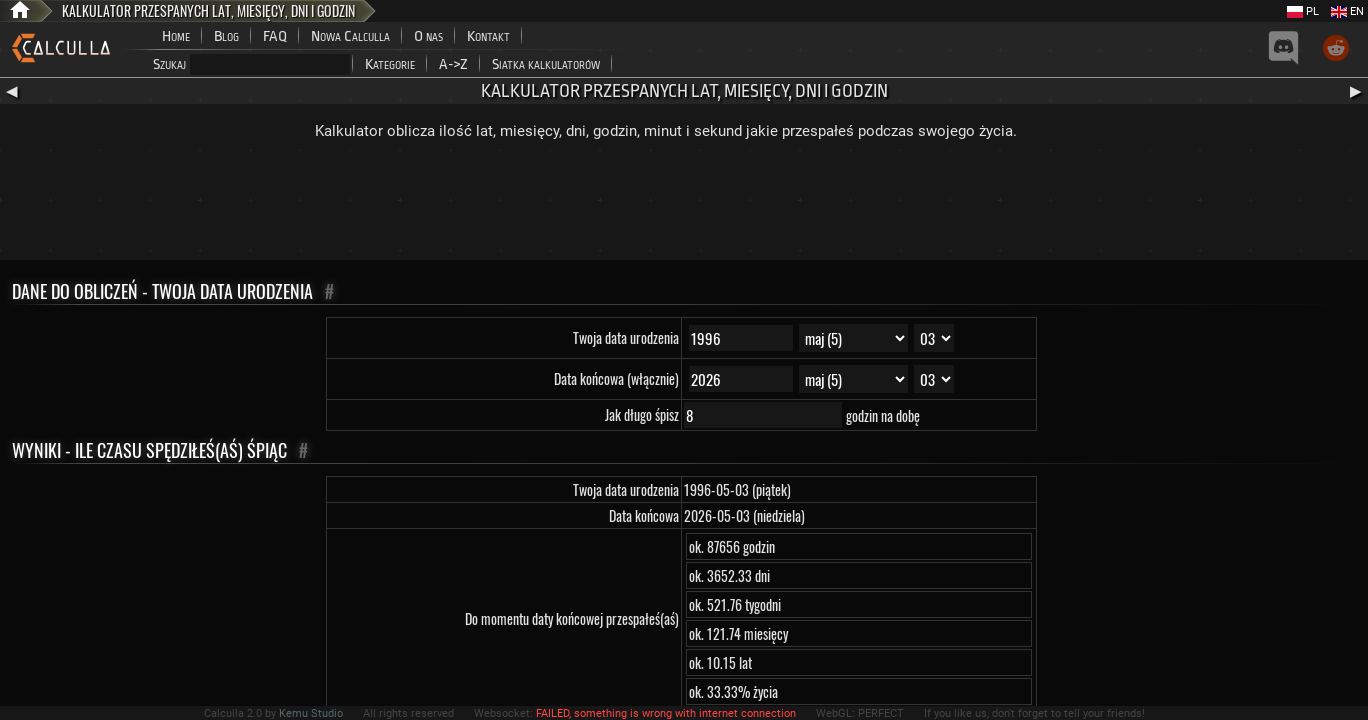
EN (1347, 11)
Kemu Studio (311, 713)
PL (1303, 11)
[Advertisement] (684, 205)
